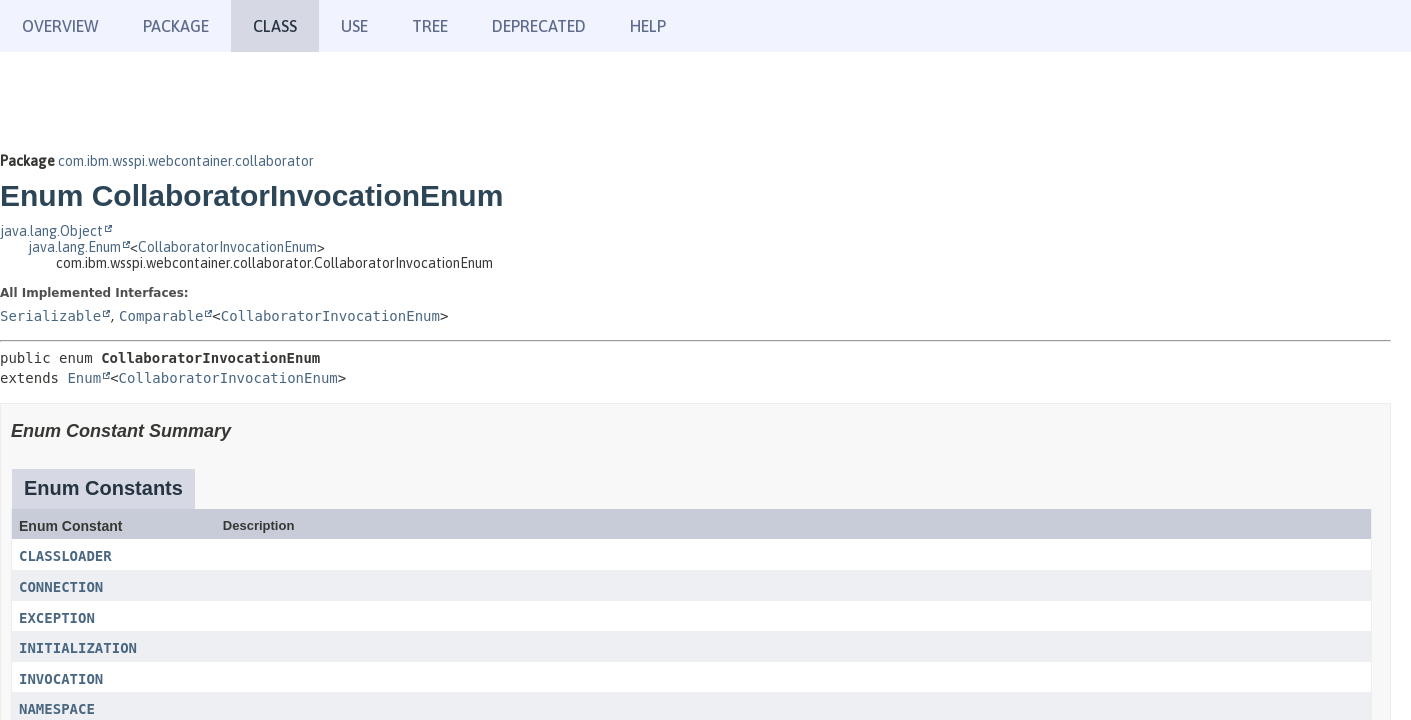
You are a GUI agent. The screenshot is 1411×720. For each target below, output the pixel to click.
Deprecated (539, 26)
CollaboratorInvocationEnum (227, 247)
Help (648, 26)
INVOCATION (61, 679)
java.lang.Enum (74, 247)
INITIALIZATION (78, 648)
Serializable (50, 316)
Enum (84, 378)
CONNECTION (61, 587)
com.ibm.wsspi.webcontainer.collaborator (186, 161)
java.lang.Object (51, 231)
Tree (430, 26)
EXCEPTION (57, 618)
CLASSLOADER (65, 556)
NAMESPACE (57, 709)
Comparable (161, 316)
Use (354, 26)
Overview (60, 26)
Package (176, 26)
